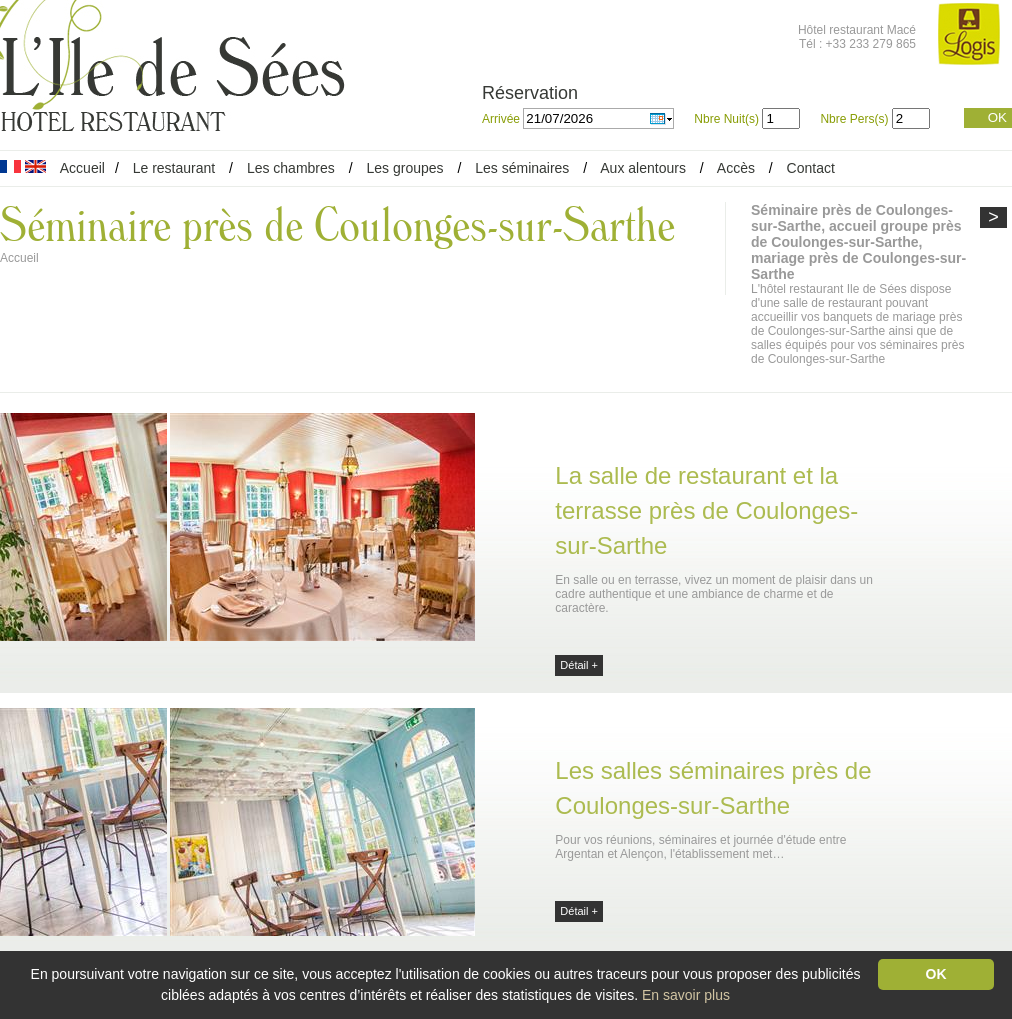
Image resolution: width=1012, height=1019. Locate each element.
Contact (811, 168)
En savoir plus (686, 995)
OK (997, 117)
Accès (736, 168)
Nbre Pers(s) (854, 119)
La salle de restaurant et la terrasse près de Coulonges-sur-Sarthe (706, 510)
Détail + (579, 665)
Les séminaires (522, 168)
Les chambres (291, 168)
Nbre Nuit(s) (726, 119)
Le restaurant (174, 168)
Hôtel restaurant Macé (857, 30)
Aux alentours (645, 168)
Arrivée (502, 119)
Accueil (82, 168)
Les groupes (404, 168)
